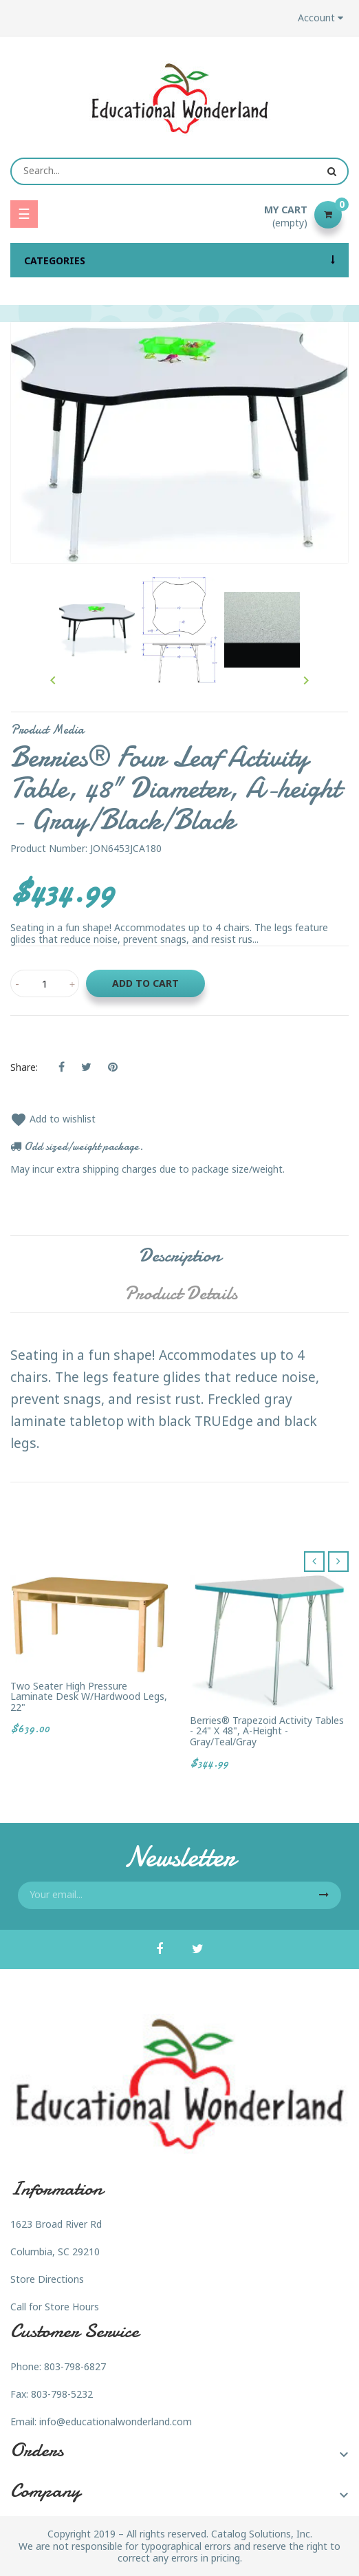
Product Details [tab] (180, 1293)
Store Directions (47, 2279)
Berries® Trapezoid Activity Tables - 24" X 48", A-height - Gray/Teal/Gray (267, 1731)
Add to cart (145, 983)
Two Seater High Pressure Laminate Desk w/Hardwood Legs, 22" (88, 1696)
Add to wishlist (53, 1118)
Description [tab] (180, 1255)
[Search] (179, 171)
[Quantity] (44, 983)
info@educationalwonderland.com (115, 2421)
